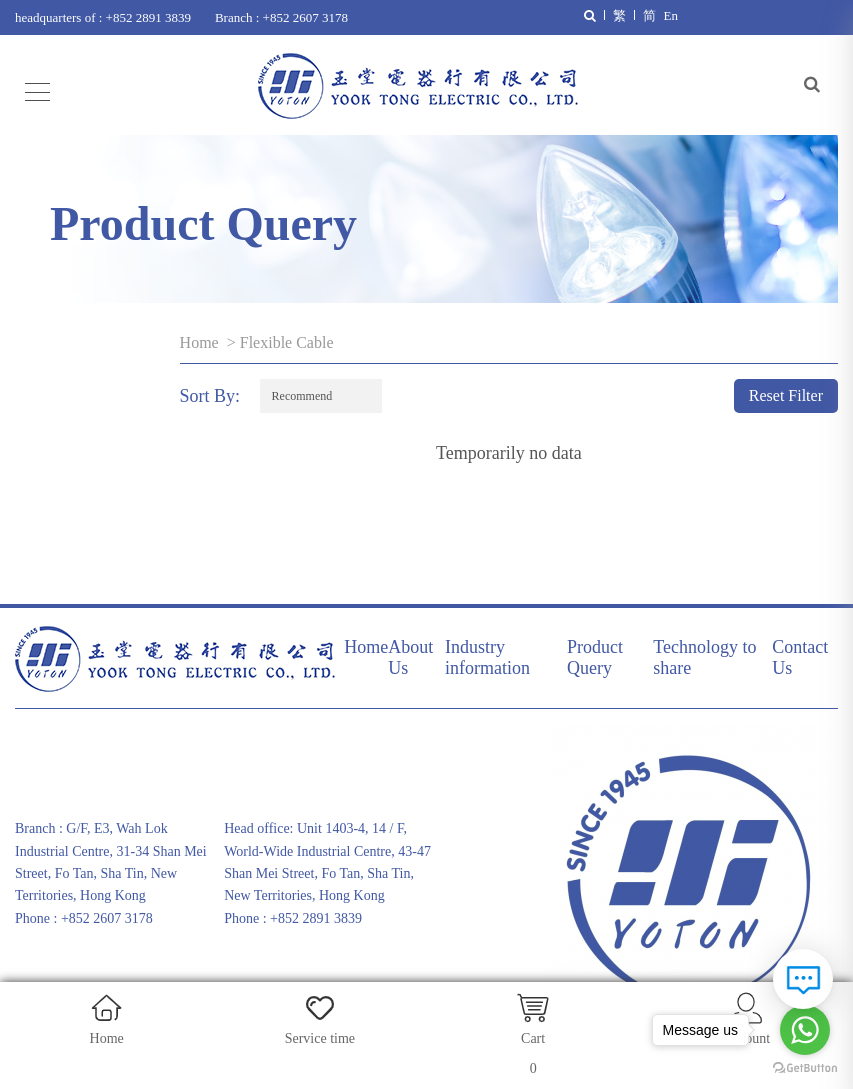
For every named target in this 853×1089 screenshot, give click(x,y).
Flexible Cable (287, 342)
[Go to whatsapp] (805, 1030)
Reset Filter (786, 395)
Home (199, 342)
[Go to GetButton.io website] (805, 1068)
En (671, 15)
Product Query (595, 657)
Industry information (487, 657)
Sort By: (210, 396)
